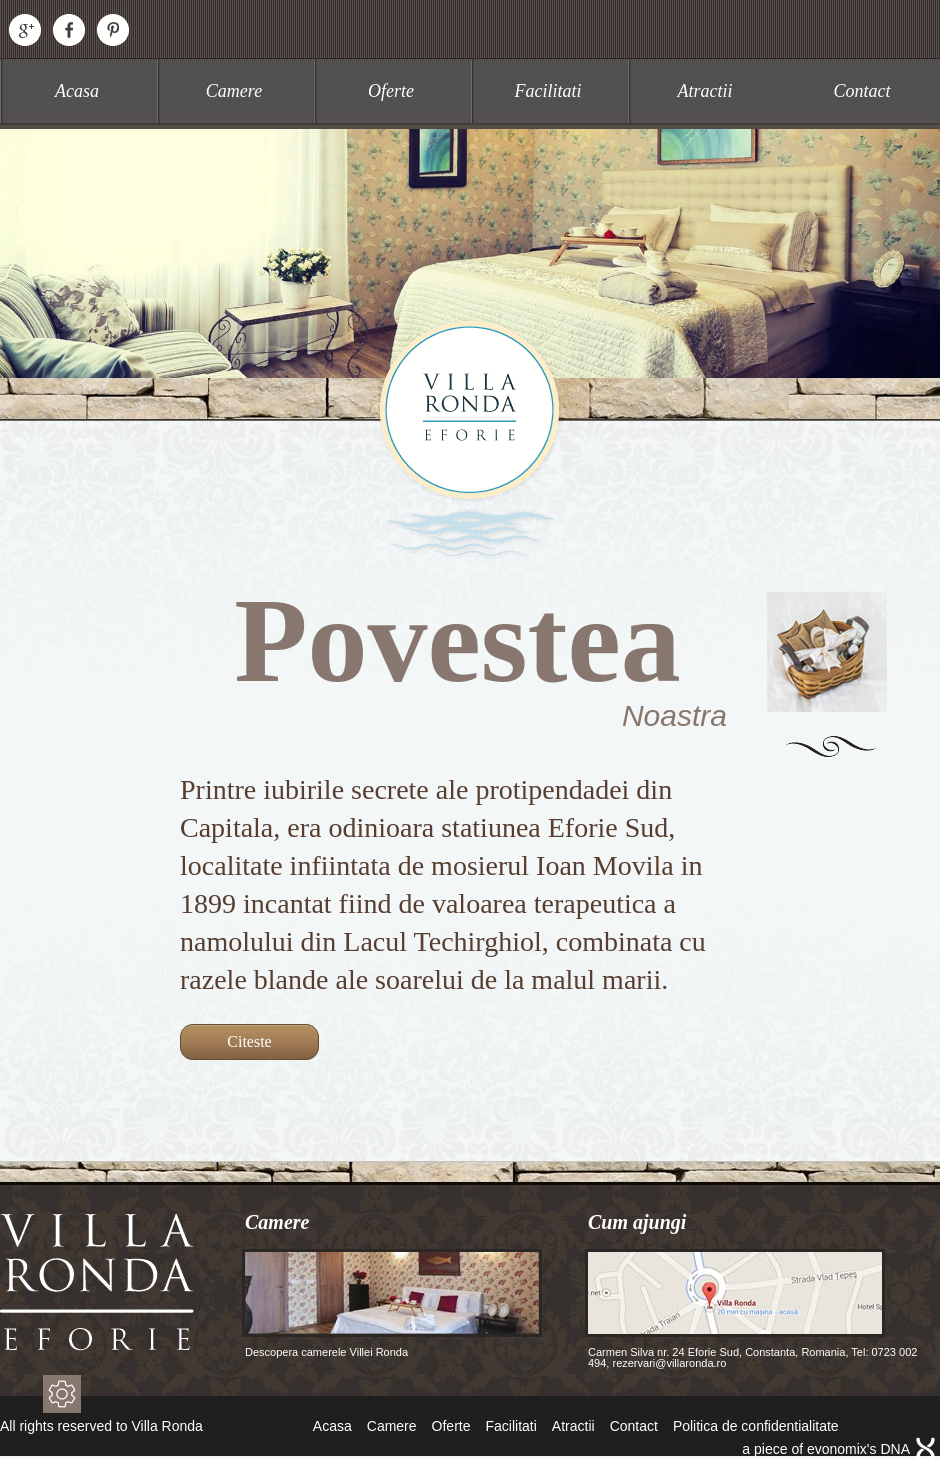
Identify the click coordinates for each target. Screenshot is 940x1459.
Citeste (249, 1041)
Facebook (69, 30)
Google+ (25, 30)
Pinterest (113, 30)
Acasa (77, 91)
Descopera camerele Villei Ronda (392, 1303)
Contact (862, 91)
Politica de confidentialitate (756, 1426)
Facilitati (548, 91)
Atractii (705, 91)
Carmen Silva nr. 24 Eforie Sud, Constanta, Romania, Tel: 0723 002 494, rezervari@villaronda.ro (751, 1309)
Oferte (391, 91)
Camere (234, 91)
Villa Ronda (470, 438)
